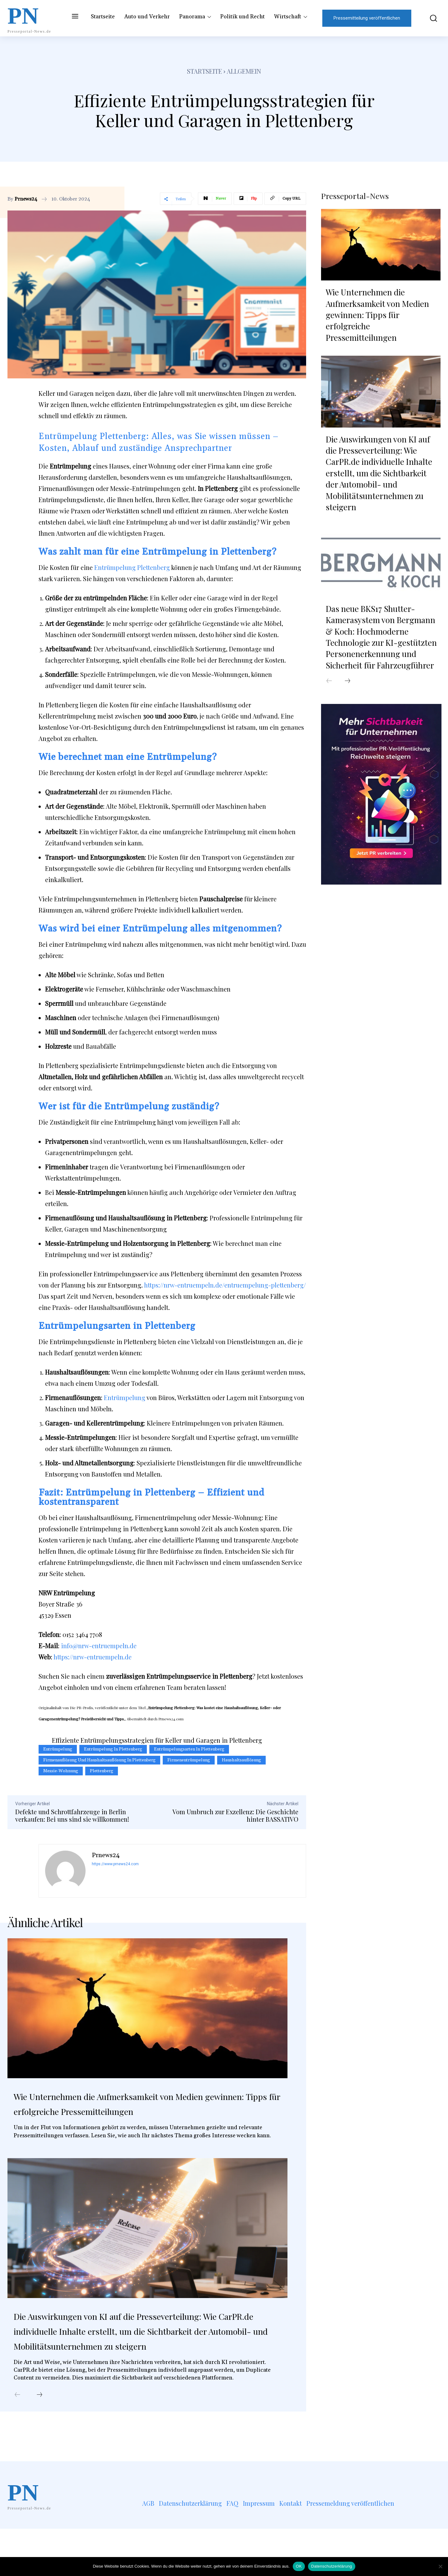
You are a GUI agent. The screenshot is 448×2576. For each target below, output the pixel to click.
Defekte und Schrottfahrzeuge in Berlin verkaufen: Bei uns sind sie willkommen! (72, 1815)
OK (299, 2566)
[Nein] (440, 2566)
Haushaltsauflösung (241, 1760)
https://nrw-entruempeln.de (93, 1657)
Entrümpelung (124, 1397)
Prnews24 (26, 199)
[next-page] (39, 2442)
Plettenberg (101, 1771)
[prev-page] (17, 2442)
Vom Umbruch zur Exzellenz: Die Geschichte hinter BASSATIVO (235, 1815)
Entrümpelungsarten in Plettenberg (189, 1749)
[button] (429, 18)
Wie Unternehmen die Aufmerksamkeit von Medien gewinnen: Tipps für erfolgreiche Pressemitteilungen (134, 2112)
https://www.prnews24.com (115, 1864)
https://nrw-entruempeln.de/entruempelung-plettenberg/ (225, 1285)
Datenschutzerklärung (331, 2566)
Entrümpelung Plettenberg (132, 567)
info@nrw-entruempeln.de (99, 1645)
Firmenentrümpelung (188, 1760)
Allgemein (244, 71)
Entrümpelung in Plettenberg (113, 1749)
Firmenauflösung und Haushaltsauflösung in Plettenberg (99, 1760)
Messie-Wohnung (60, 1771)
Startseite (204, 71)
